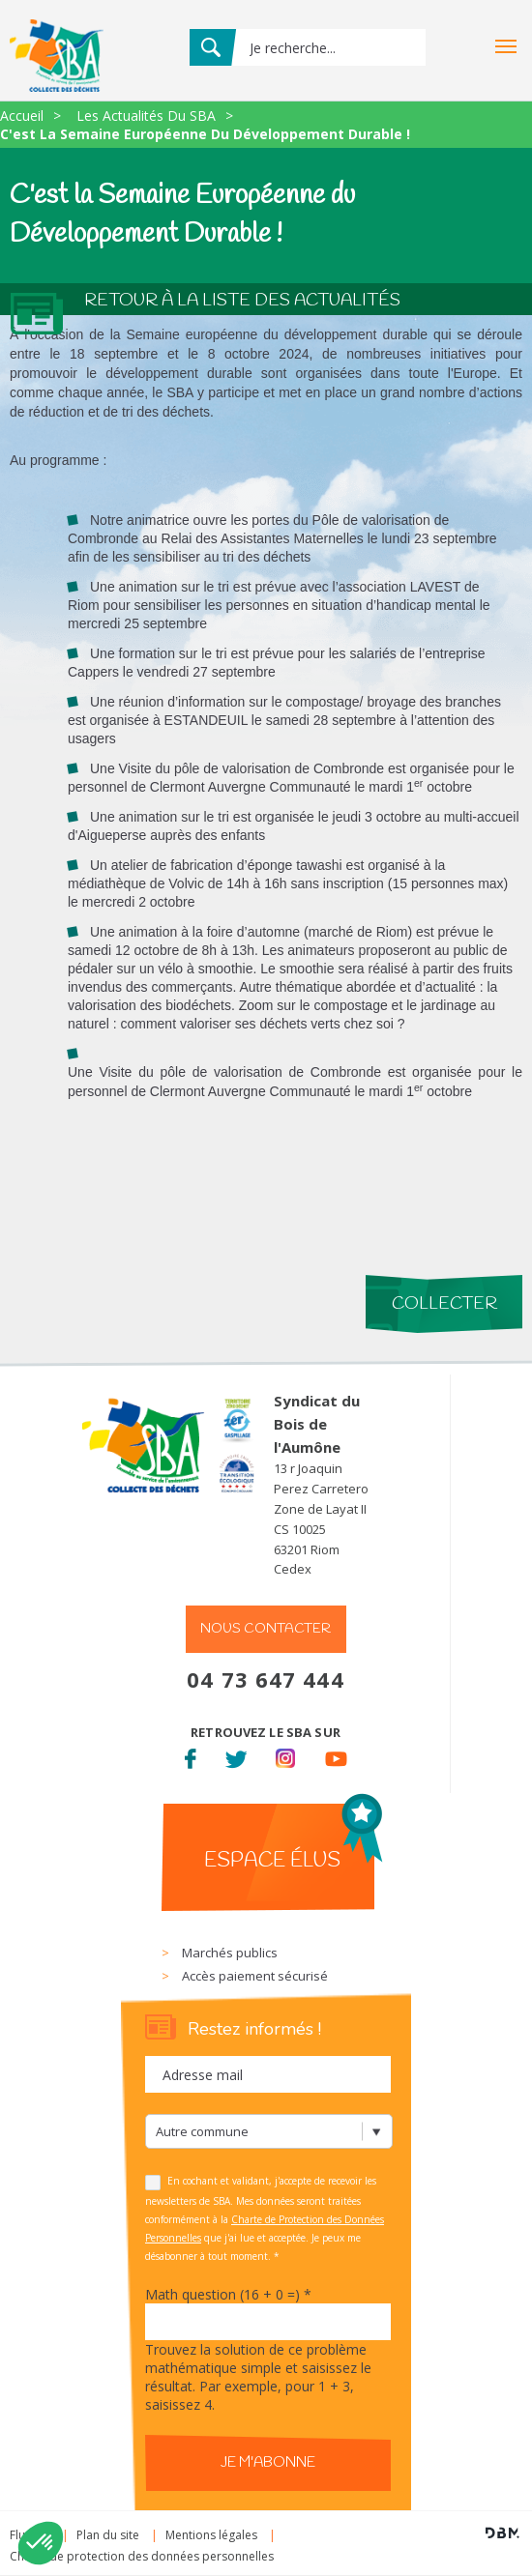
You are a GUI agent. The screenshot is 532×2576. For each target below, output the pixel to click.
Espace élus (272, 1860)
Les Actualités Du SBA (146, 115)
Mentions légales (211, 2535)
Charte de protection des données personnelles (142, 2556)
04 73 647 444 (265, 1678)
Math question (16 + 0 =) (228, 2294)
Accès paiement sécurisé (255, 1975)
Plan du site (107, 2535)
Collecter (444, 1304)
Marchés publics (230, 1952)
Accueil (22, 115)
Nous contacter (265, 1629)
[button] (40, 2543)
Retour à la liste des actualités (242, 300)
